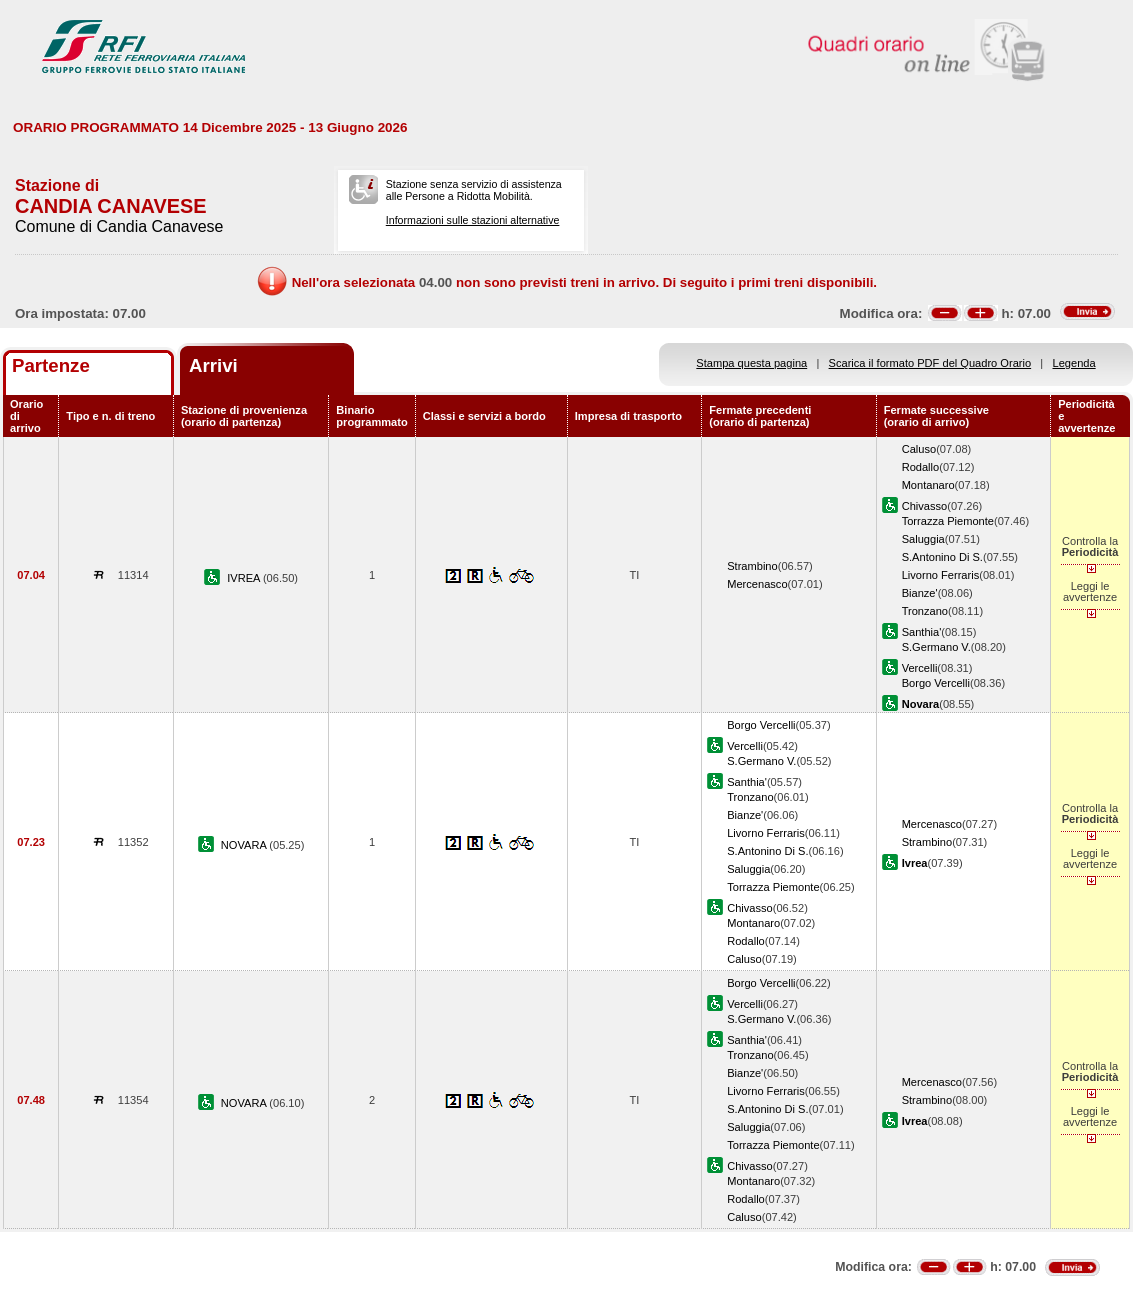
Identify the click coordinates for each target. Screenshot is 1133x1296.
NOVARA (245, 845)
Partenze (51, 365)
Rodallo (921, 467)
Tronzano (925, 611)
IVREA (245, 578)
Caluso (919, 449)
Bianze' (920, 593)
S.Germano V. (936, 647)
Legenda (1074, 363)
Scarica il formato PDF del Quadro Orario (930, 363)
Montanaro (928, 485)
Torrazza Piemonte (948, 521)
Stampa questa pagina (751, 363)
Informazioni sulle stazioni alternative (473, 220)
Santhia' (922, 632)
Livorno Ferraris (941, 575)
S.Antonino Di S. (942, 557)
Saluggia (923, 539)
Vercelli (920, 668)
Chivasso (925, 506)
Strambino (752, 566)
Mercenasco (757, 584)
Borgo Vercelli (936, 683)
